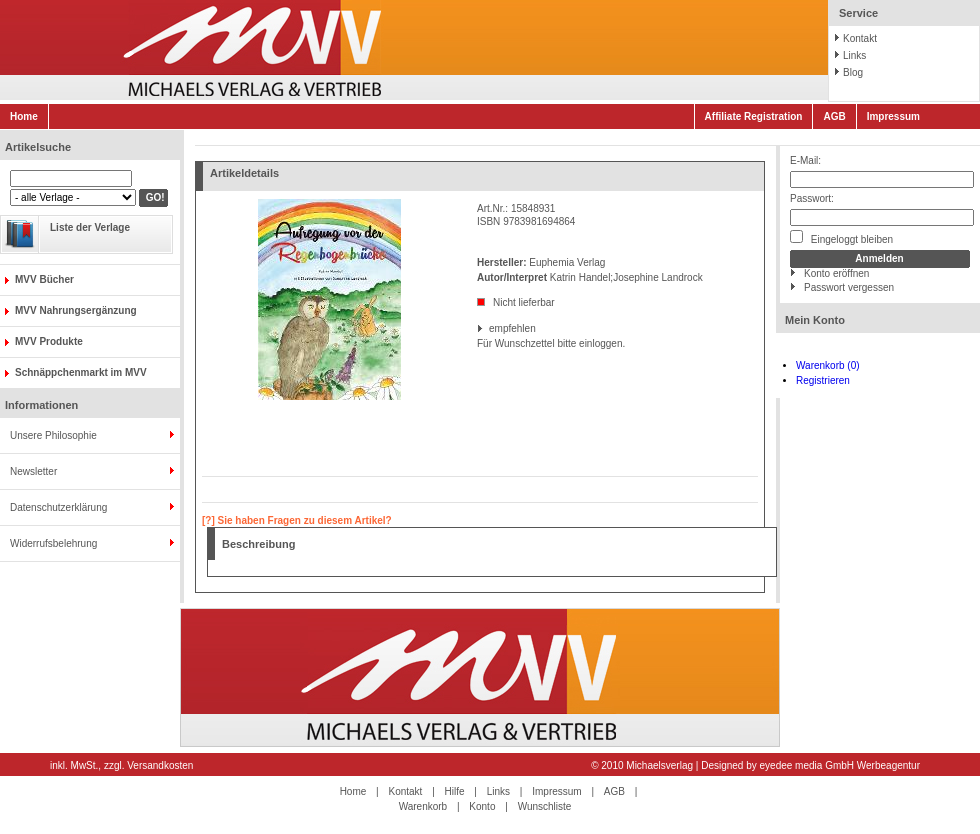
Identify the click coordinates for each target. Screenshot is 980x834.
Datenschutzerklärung (58, 507)
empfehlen (490, 328)
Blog (853, 72)
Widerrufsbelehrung (53, 543)
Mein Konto (815, 320)
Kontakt (860, 38)
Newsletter (33, 471)
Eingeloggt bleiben (841, 237)
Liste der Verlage (90, 227)
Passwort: (812, 198)
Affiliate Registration (754, 116)
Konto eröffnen (836, 273)
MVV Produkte (49, 341)
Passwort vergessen (849, 287)
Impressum (893, 116)
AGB (834, 116)
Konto (482, 806)
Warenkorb (423, 806)
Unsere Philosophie (53, 435)
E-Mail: (805, 160)
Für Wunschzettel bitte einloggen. (478, 343)
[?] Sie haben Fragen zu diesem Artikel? (297, 520)
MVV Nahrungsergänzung (76, 310)
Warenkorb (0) (828, 365)
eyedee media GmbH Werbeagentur (840, 765)
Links (854, 55)
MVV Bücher (44, 279)
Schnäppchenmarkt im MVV (81, 372)
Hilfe (455, 791)
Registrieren (823, 380)
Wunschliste (545, 806)
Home (24, 116)
